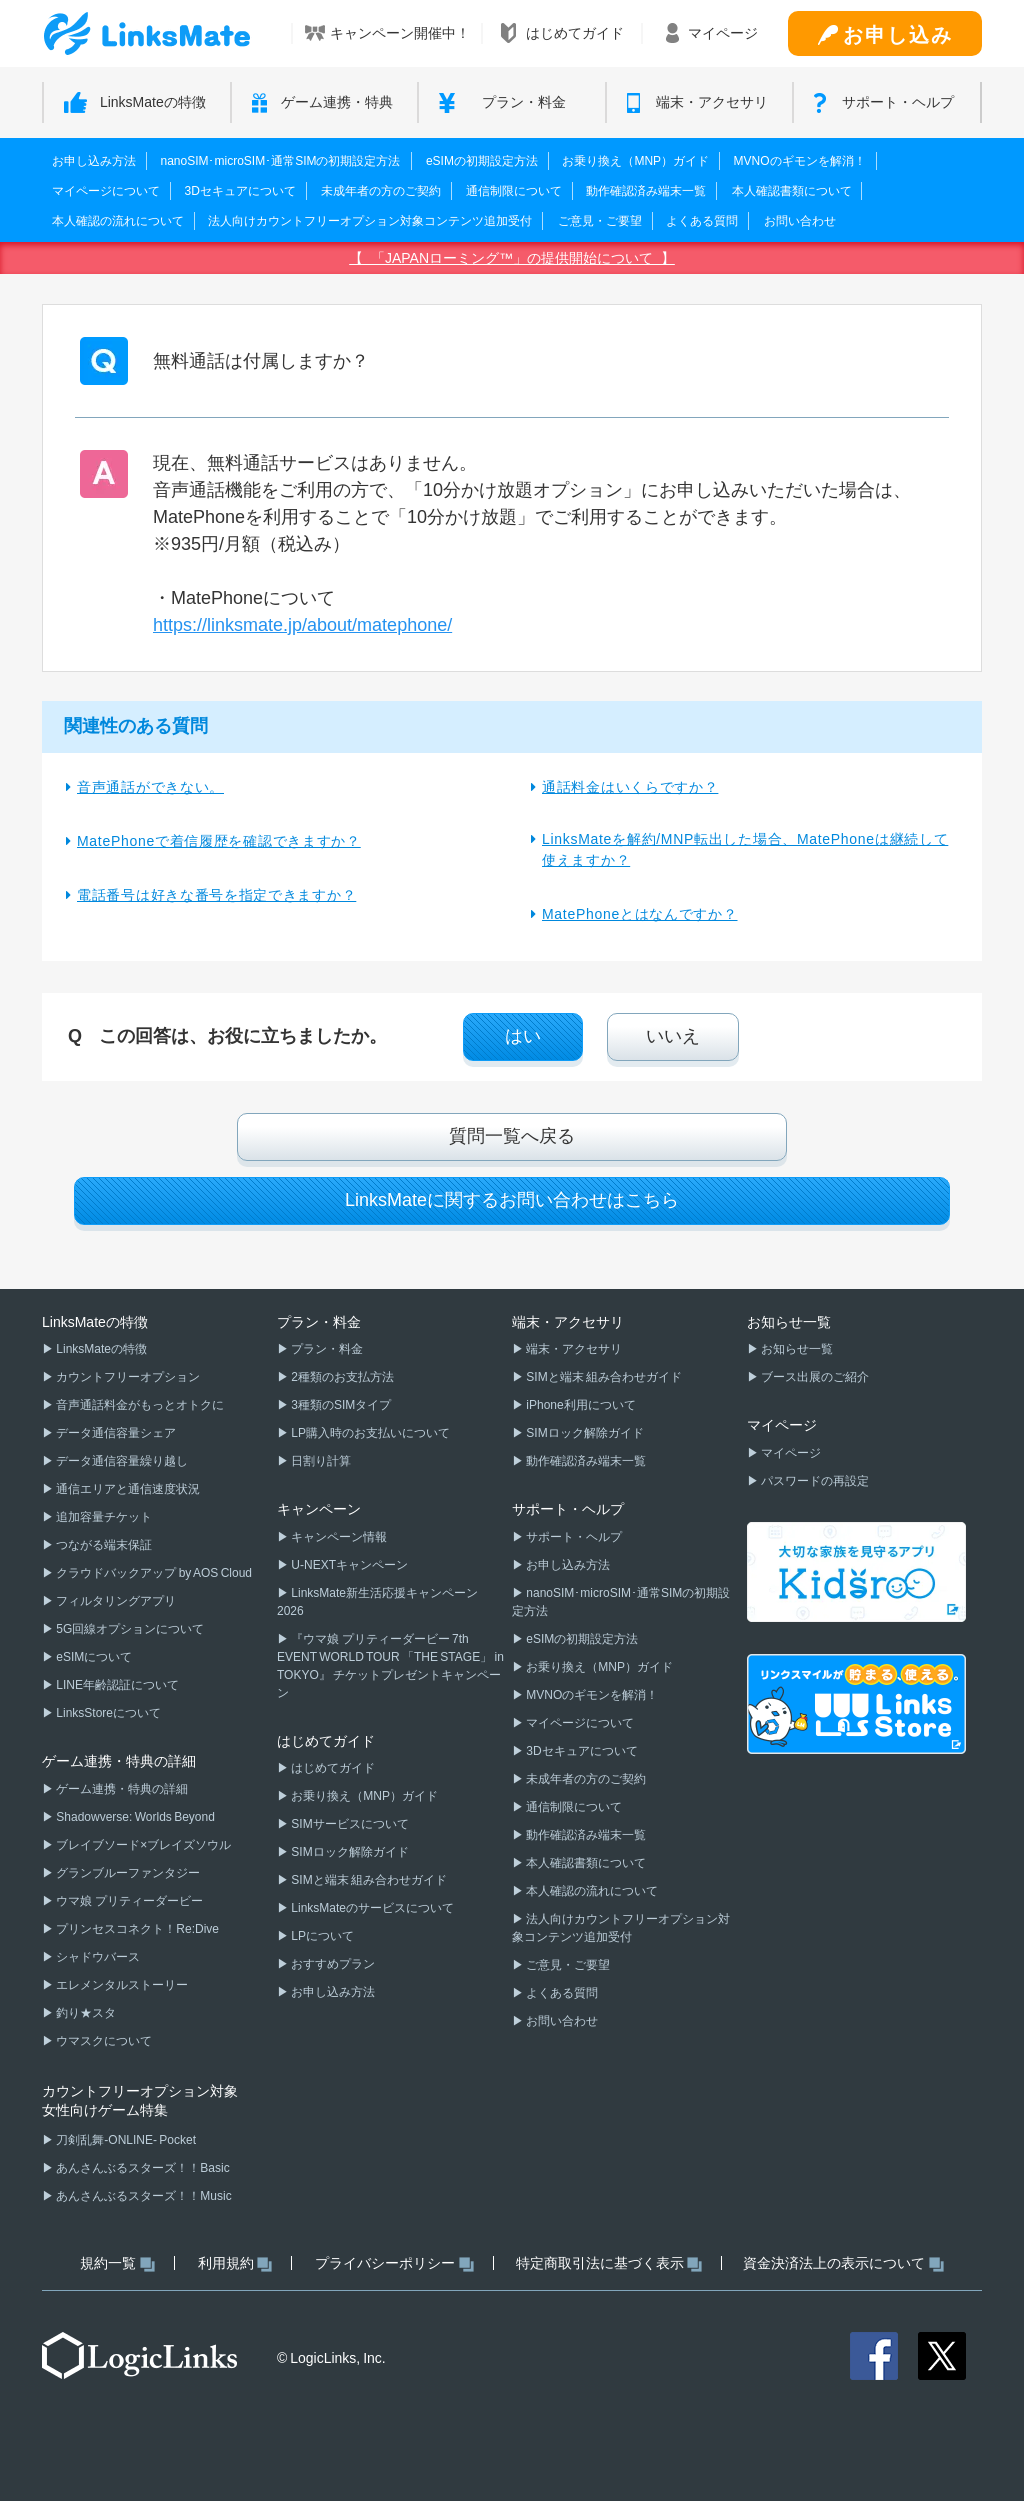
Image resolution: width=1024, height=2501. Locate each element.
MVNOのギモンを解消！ (800, 161)
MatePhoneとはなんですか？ (640, 914)
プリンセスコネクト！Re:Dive (136, 1929)
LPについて (321, 1936)
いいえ (673, 1036)
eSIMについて (93, 1657)
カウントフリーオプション (127, 1377)
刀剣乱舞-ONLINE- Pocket (125, 2140)
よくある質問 (702, 221)
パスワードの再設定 (814, 1481)
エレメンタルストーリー (121, 1985)
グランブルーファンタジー (127, 1873)
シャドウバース (97, 1957)
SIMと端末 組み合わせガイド (368, 1880)
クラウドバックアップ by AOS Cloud (153, 1573)
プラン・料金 (326, 1349)
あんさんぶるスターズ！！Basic (142, 2168)
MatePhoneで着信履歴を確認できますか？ (219, 841)
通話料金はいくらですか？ (630, 787)
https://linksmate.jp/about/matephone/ (302, 625)
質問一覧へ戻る (512, 1136)
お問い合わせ (800, 221)
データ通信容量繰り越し (121, 1461)
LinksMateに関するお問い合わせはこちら (512, 1200)
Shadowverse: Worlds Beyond (134, 1817)
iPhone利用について (580, 1405)
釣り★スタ (85, 2013)
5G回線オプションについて (129, 1629)
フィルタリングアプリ (115, 1601)
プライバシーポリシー (394, 2263)
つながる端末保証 (103, 1545)
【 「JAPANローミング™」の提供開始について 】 (512, 258)
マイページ (790, 1453)
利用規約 (235, 2263)
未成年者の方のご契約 (381, 191)
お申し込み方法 (94, 161)
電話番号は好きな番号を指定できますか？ (216, 895)
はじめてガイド (332, 1768)
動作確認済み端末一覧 (646, 191)
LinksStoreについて (107, 1713)
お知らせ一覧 (796, 1349)
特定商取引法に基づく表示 (609, 2263)
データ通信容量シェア (115, 1433)
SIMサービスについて (349, 1824)
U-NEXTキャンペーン (348, 1565)
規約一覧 (117, 2263)
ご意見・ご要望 (600, 221)
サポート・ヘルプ (573, 1537)
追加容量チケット (103, 1517)
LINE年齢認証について (116, 1685)
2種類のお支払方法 (341, 1377)
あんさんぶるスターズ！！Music (143, 2196)
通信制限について (514, 191)
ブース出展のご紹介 (814, 1377)
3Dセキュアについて (239, 191)
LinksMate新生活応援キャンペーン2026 (377, 1602)
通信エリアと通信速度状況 (127, 1489)
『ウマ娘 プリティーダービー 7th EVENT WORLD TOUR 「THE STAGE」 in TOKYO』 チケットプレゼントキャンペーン (390, 1666)
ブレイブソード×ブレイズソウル (142, 1845)
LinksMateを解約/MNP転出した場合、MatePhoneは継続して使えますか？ (745, 849)
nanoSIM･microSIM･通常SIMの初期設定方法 (280, 161)
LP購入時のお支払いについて (369, 1433)
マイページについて (106, 191)
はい (523, 1036)
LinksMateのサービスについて (371, 1908)
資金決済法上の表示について (843, 2263)
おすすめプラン (332, 1964)
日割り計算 (320, 1461)
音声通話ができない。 (150, 787)
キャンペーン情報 (338, 1537)
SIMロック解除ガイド (349, 1852)
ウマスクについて (103, 2041)
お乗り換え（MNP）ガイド (635, 161)
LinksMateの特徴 (100, 1349)
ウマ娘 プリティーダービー (128, 1901)
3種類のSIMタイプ (340, 1405)
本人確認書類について (792, 191)
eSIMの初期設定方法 (482, 161)
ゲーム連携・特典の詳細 (121, 1789)
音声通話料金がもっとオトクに (139, 1405)
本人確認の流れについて (118, 221)
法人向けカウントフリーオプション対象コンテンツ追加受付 (370, 221)
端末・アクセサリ (573, 1349)
